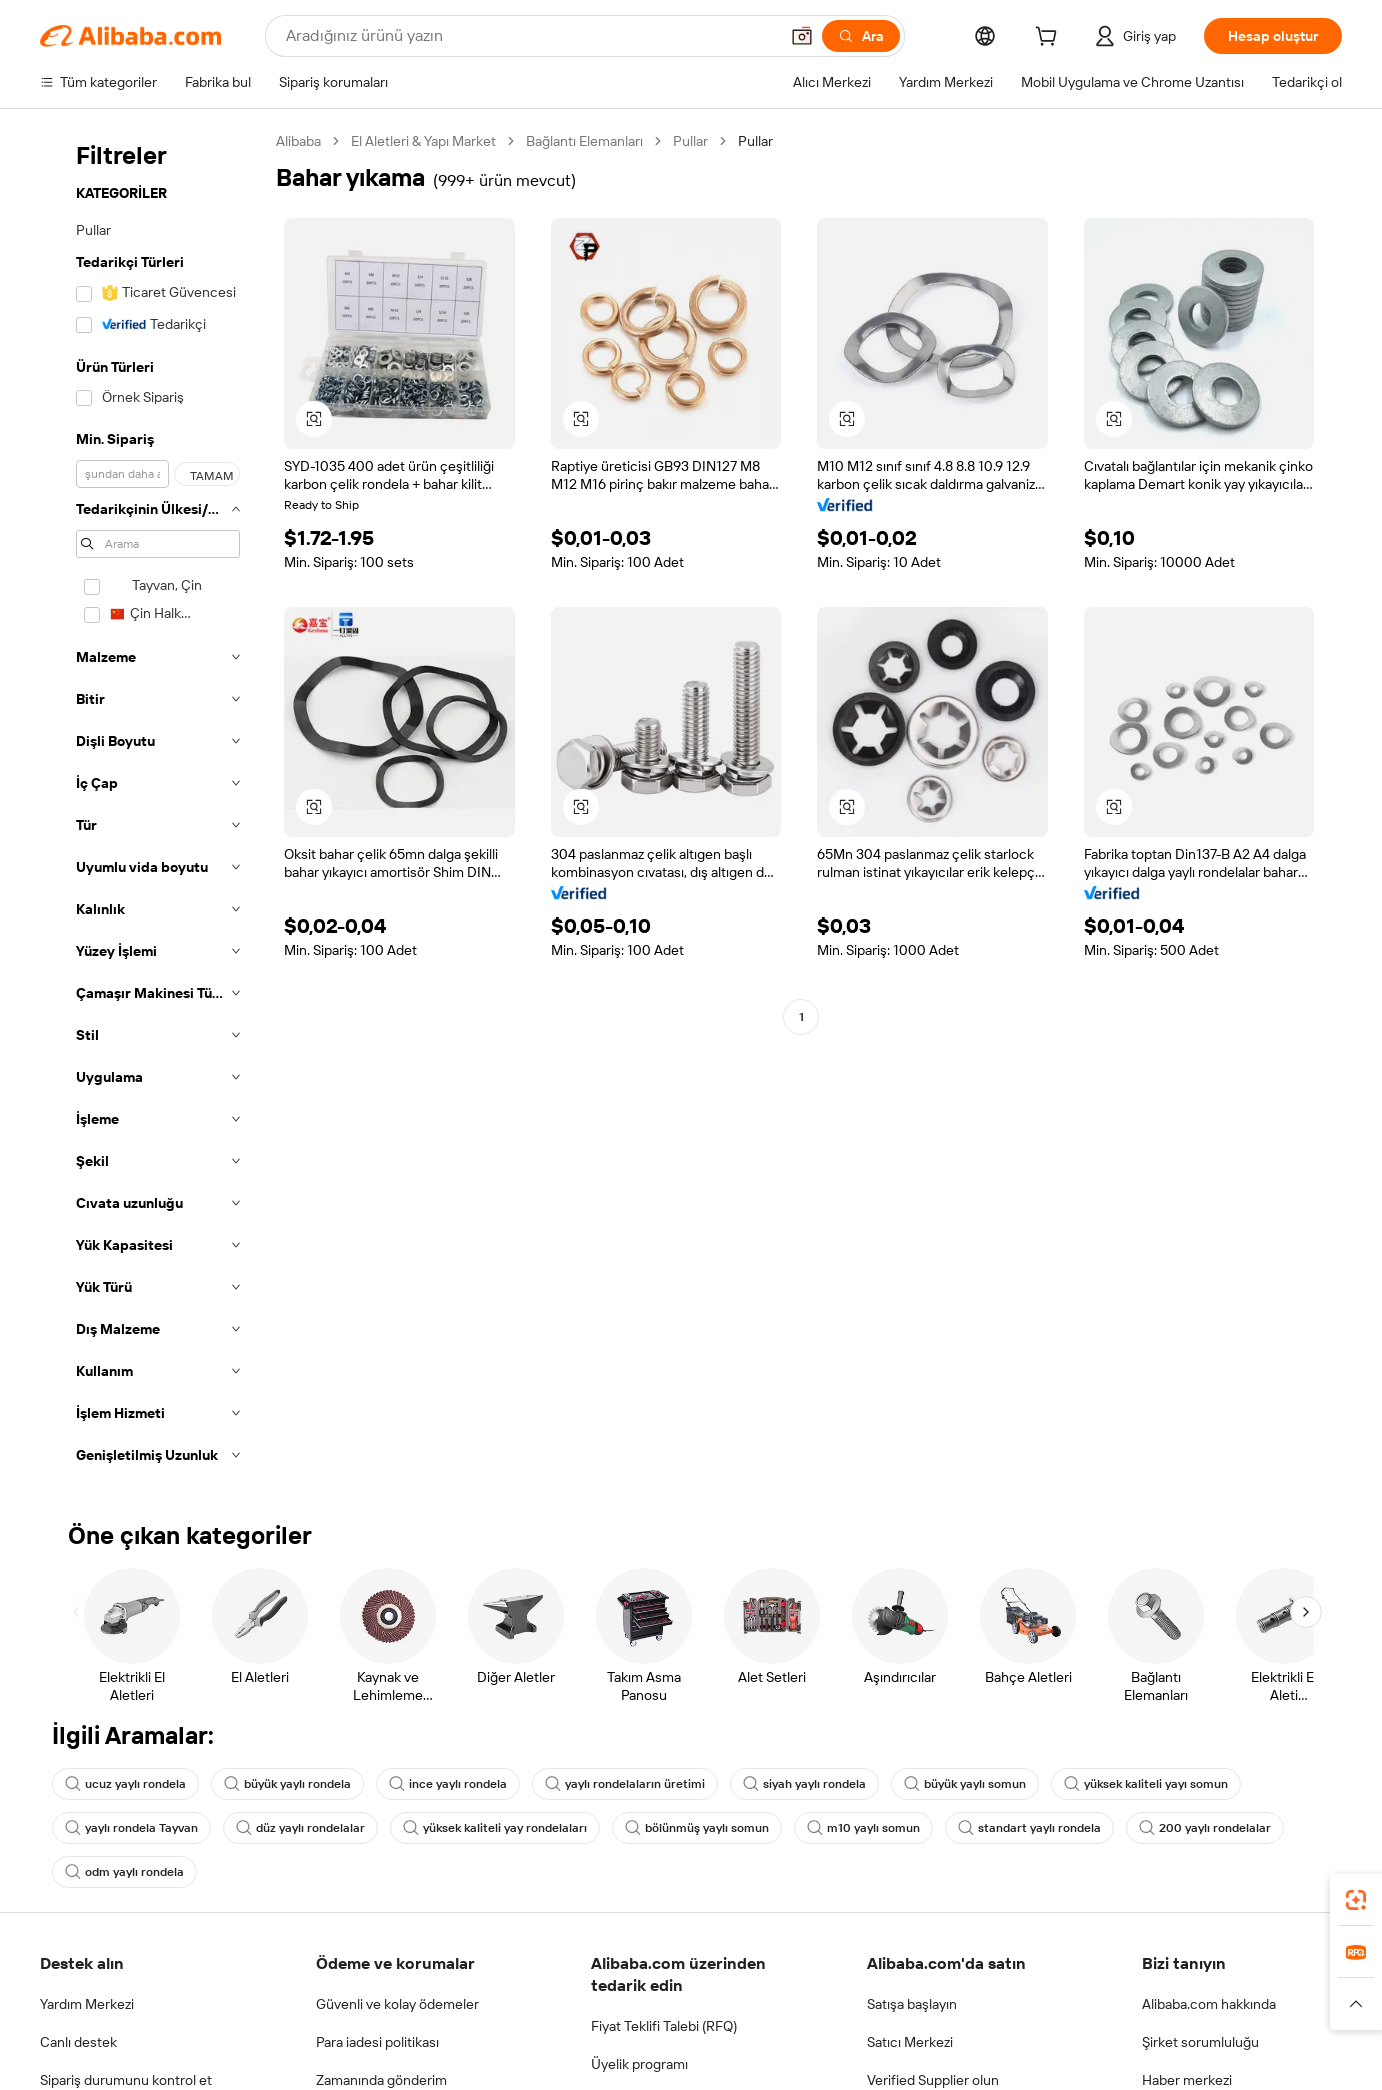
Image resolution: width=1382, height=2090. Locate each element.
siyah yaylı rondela (804, 1784)
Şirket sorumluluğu (1200, 2042)
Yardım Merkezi (87, 2004)
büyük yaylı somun (965, 1784)
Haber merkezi (1187, 2080)
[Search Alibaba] (530, 36)
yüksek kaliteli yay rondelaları (495, 1828)
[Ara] (861, 36)
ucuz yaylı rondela (125, 1784)
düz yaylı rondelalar (300, 1828)
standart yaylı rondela (1029, 1828)
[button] (802, 36)
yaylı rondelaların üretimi (625, 1784)
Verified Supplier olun (933, 2080)
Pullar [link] (755, 141)
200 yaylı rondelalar (1205, 1828)
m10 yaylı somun (863, 1828)
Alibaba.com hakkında (1209, 2004)
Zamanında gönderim (381, 2080)
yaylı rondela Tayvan (131, 1828)
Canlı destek (78, 2042)
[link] (1356, 1900)
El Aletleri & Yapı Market (423, 141)
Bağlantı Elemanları (584, 141)
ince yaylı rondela (448, 1784)
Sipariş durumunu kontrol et (126, 2080)
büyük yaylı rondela (287, 1784)
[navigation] (152, 804)
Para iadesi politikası (377, 2042)
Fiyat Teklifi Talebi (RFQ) (664, 2026)
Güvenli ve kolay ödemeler (397, 2004)
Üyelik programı (639, 2064)
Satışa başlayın (912, 2004)
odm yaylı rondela (124, 1872)
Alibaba (298, 141)
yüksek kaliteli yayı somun (1146, 1784)
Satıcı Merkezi (910, 2042)
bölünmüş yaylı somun (697, 1828)
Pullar (690, 141)
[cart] (1050, 39)
